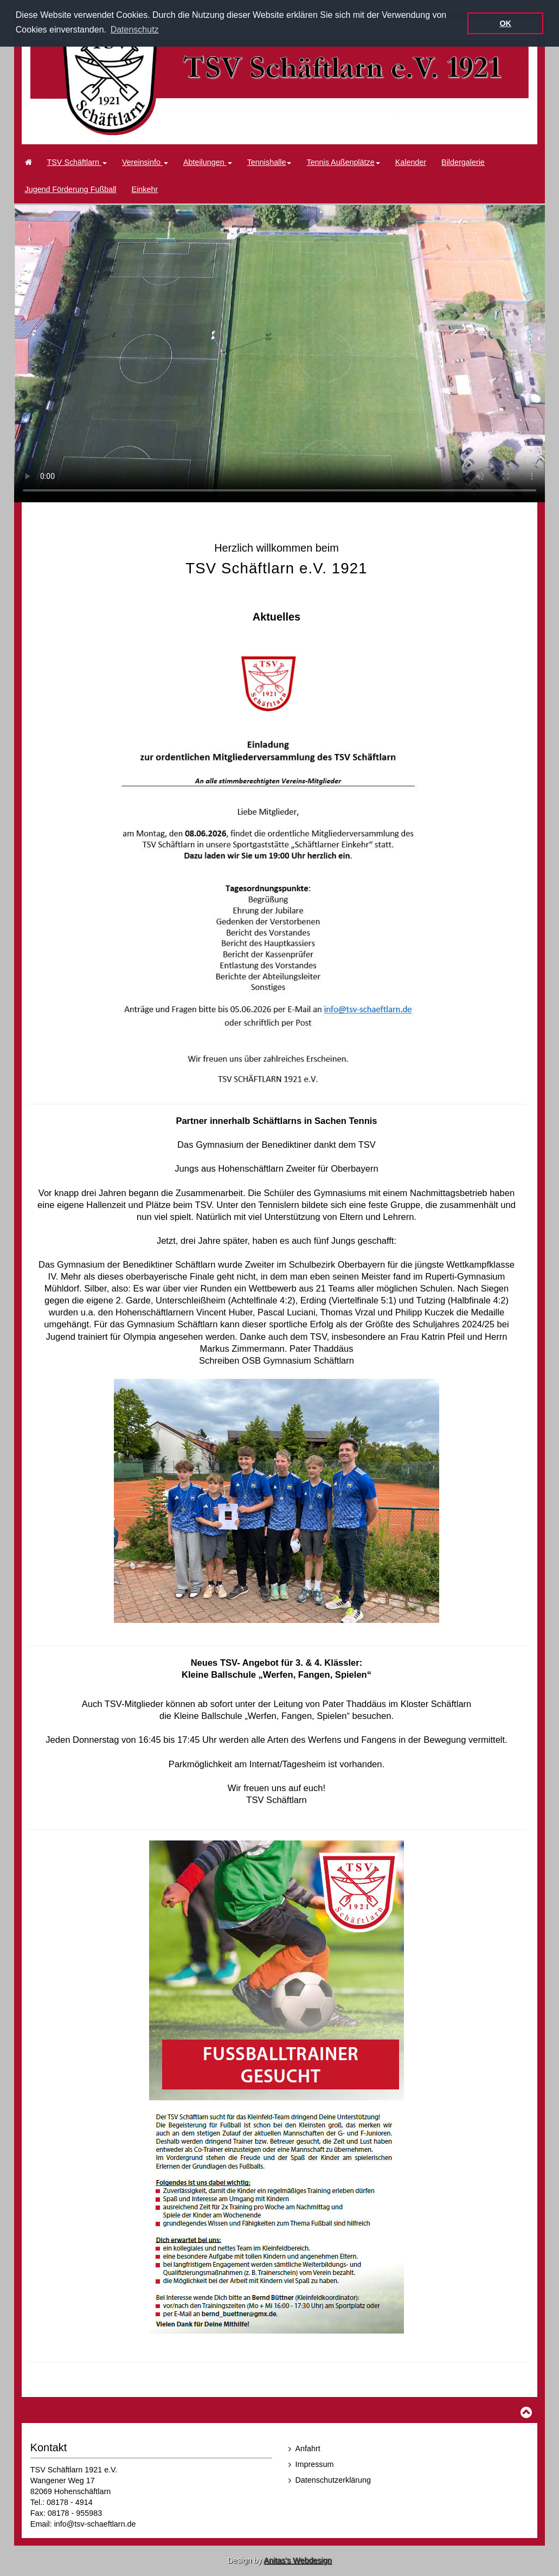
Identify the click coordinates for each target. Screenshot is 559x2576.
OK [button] (505, 23)
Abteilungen (207, 162)
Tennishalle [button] (269, 162)
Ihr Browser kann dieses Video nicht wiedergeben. (279, 352)
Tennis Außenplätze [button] (343, 162)
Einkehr (145, 189)
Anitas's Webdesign (297, 2560)
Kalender (410, 162)
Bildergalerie (463, 162)
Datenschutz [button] (135, 29)
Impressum (314, 2464)
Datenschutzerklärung (333, 2479)
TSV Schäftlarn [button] (77, 162)
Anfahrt (307, 2448)
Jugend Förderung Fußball (71, 189)
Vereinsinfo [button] (145, 162)
